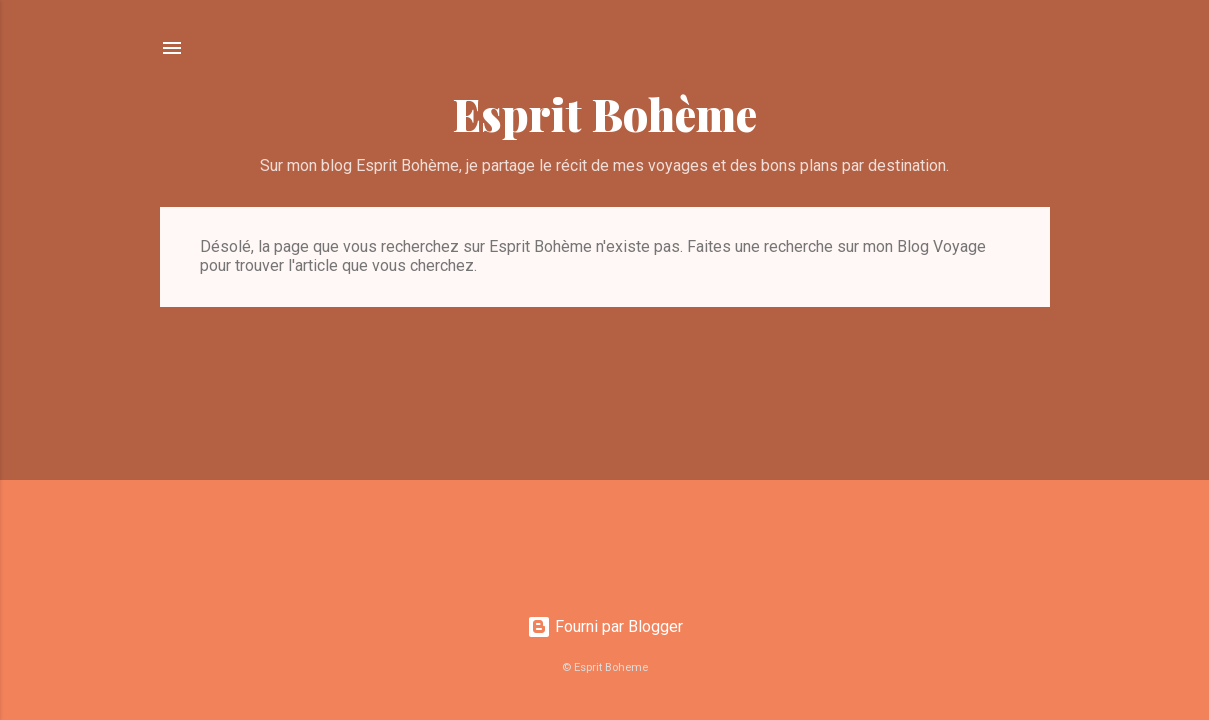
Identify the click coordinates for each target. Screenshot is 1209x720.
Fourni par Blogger (605, 626)
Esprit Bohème (605, 113)
